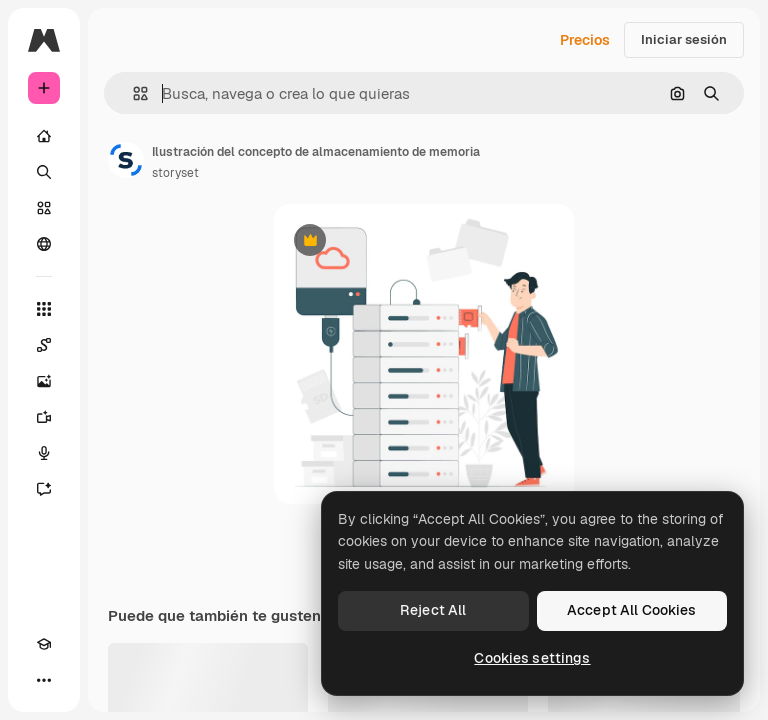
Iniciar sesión (684, 39)
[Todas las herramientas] (44, 309)
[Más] (44, 680)
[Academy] (44, 644)
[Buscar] (44, 172)
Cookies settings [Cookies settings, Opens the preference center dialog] (532, 658)
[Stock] (44, 208)
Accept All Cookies (632, 610)
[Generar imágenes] (44, 381)
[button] (132, 93)
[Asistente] (44, 489)
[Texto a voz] (44, 453)
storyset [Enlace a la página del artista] (175, 173)
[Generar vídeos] (44, 417)
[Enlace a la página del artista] (126, 160)
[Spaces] (44, 345)
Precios (585, 40)
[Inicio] (44, 136)
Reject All (433, 610)
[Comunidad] (44, 244)
